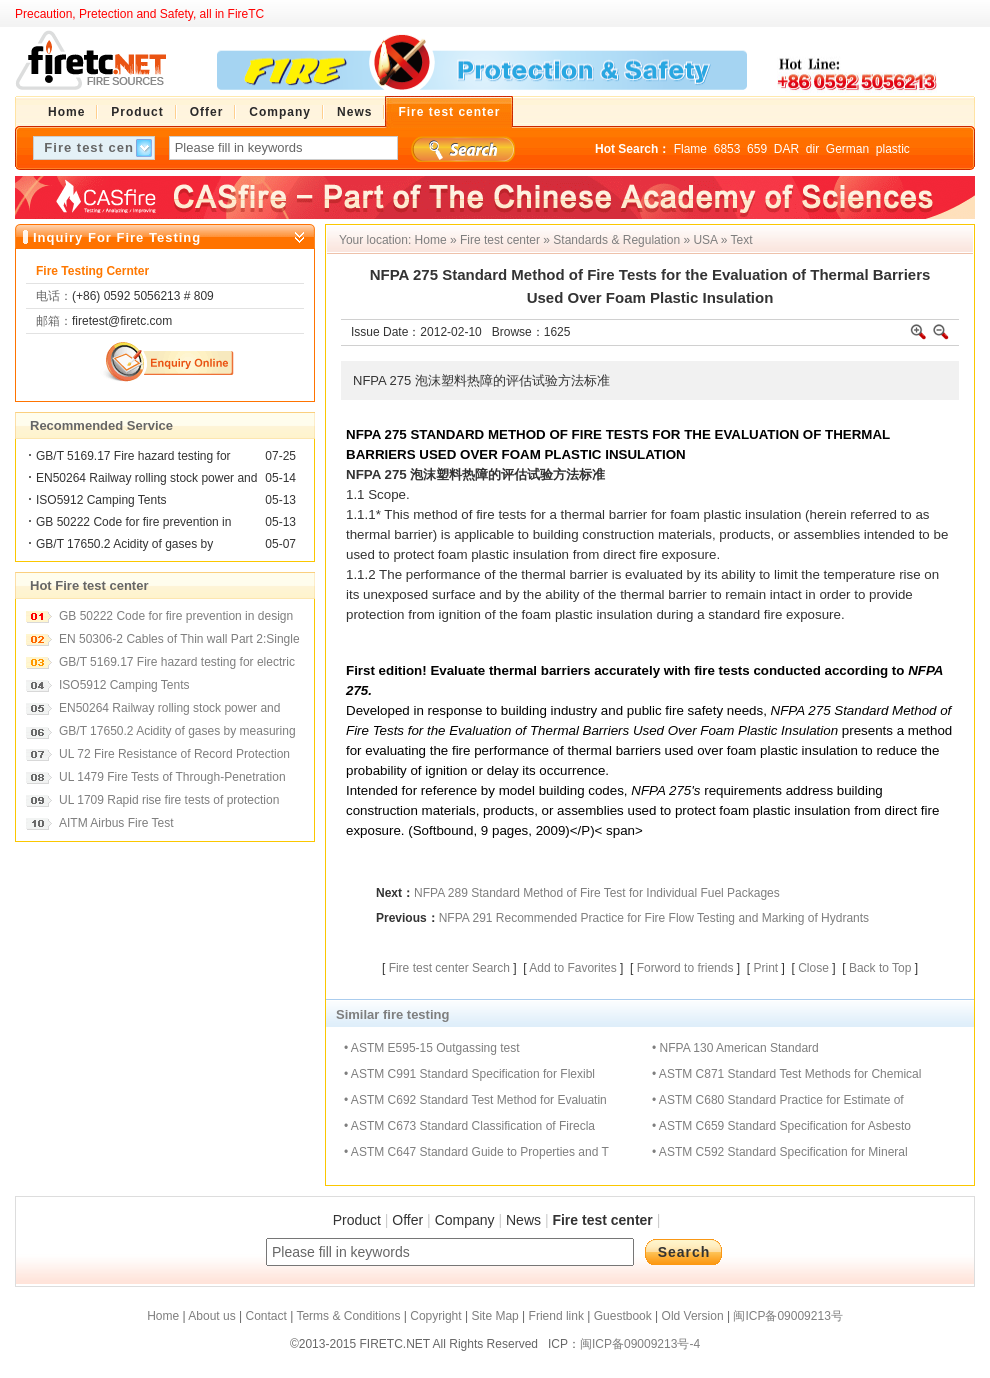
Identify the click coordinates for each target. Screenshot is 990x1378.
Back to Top (880, 968)
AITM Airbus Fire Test (116, 823)
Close (813, 968)
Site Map (494, 1316)
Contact (265, 1316)
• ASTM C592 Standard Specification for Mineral (780, 1152)
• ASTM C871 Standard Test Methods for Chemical (786, 1074)
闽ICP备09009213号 (787, 1316)
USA (705, 240)
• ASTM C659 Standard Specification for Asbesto (781, 1126)
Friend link (556, 1316)
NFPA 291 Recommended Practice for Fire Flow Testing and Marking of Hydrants (654, 918)
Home (431, 240)
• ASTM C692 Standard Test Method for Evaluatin (475, 1100)
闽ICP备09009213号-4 (640, 1344)
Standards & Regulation (616, 240)
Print (765, 968)
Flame (690, 149)
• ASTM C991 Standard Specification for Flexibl (469, 1074)
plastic (893, 149)
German (847, 149)
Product (357, 1220)
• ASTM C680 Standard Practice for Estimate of (778, 1100)
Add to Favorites (572, 968)
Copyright (435, 1316)
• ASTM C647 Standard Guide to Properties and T (476, 1152)
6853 (727, 149)
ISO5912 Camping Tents (101, 500)
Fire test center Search (449, 968)
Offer (407, 1220)
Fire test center (500, 240)
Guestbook (623, 1316)
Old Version (693, 1316)
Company (465, 1220)
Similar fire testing (392, 1014)
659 (757, 149)
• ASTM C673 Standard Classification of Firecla (469, 1126)
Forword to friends (685, 968)
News (523, 1220)
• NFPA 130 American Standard (735, 1048)
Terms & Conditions (348, 1316)
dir (812, 149)
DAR (786, 149)
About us (211, 1316)
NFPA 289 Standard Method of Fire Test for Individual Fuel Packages (597, 893)
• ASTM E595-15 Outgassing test (432, 1048)
